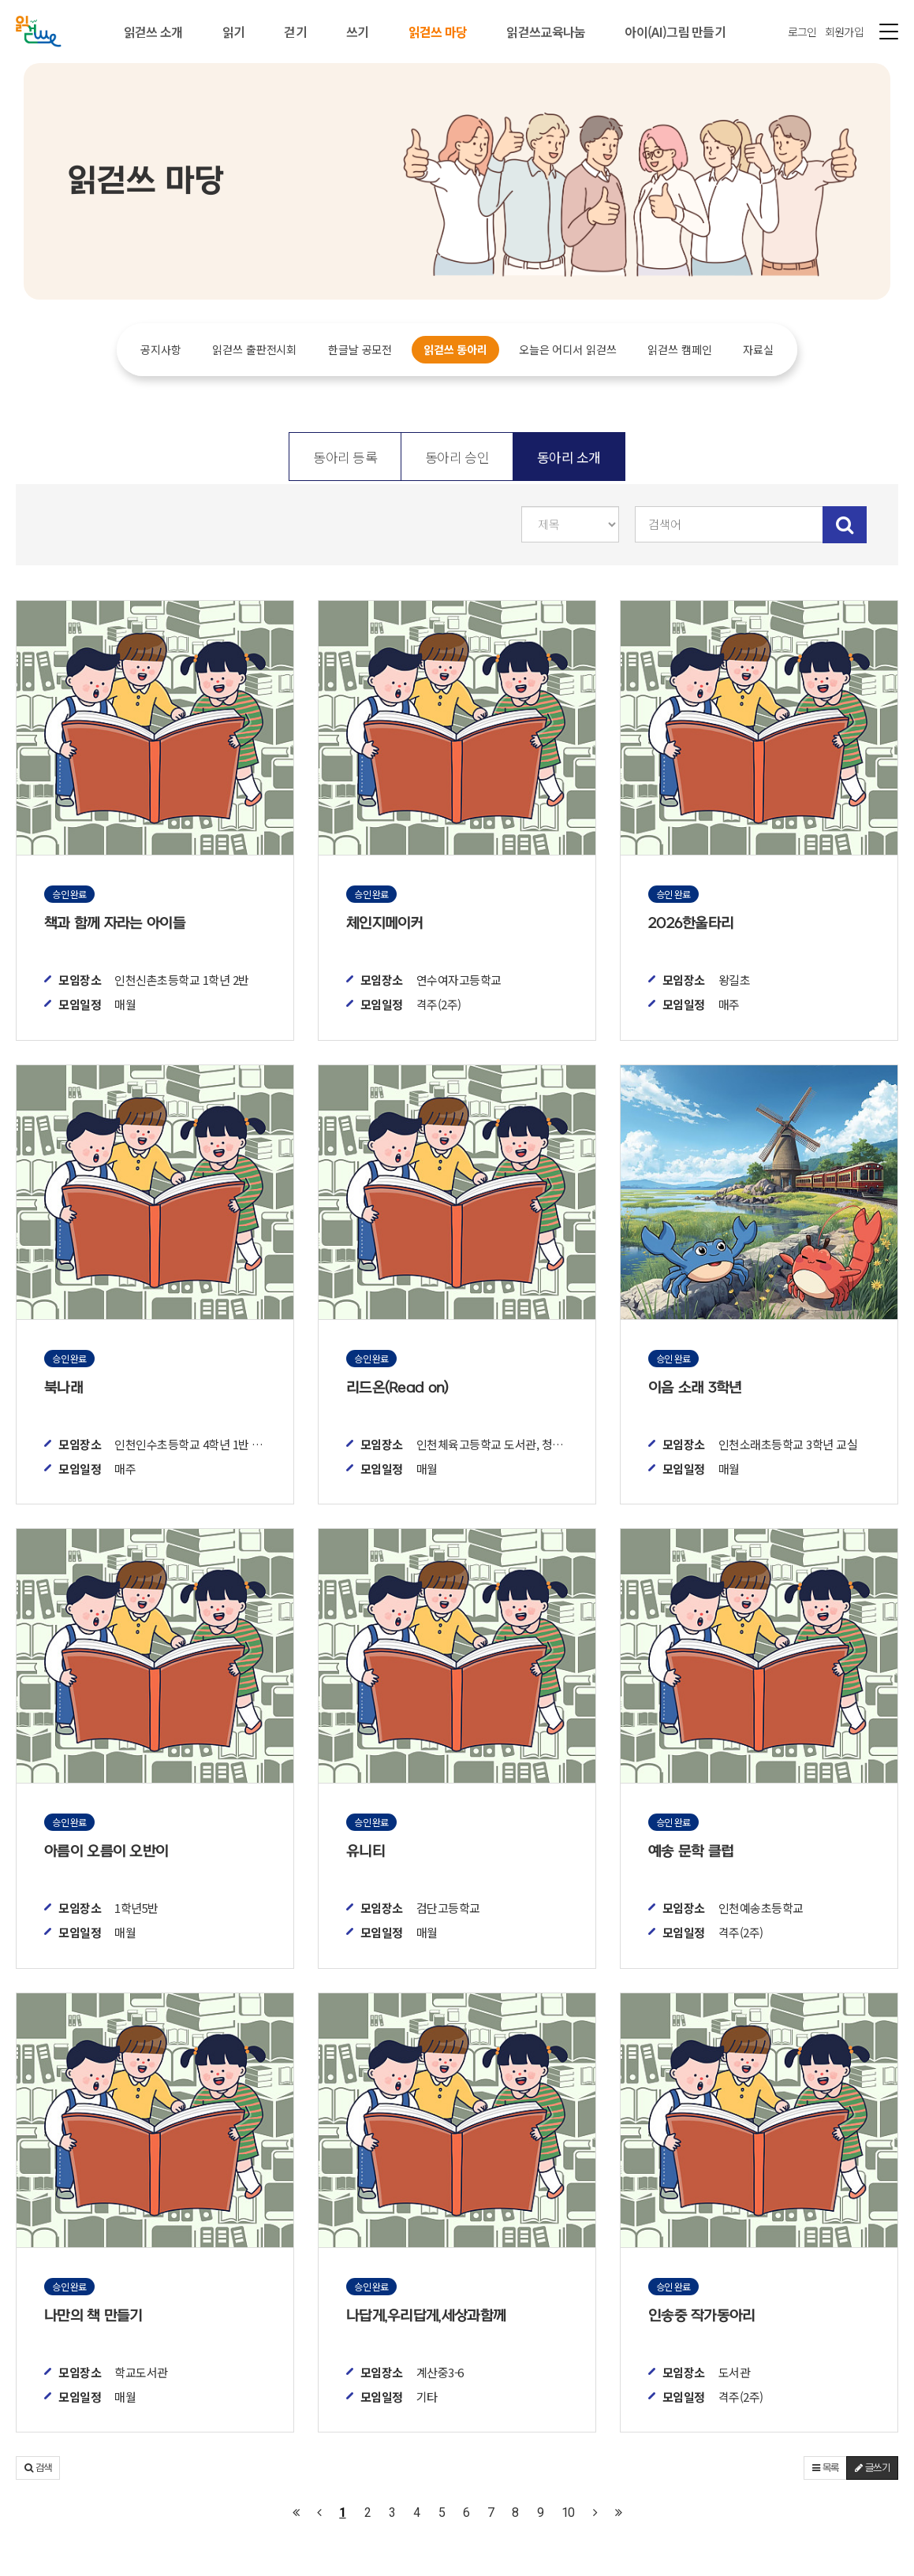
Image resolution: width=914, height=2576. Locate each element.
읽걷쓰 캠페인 (679, 349)
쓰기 (357, 31)
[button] (38, 2468)
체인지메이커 (384, 923)
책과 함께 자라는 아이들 (114, 923)
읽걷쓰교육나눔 (545, 31)
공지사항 (160, 349)
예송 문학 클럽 (690, 1851)
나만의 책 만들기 (93, 2316)
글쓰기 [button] (872, 2467)
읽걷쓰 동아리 (455, 349)
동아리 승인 (457, 457)
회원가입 (844, 31)
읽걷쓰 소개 (153, 31)
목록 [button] (825, 2467)
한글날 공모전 (360, 349)
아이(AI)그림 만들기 (675, 31)
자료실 (758, 349)
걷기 (295, 31)
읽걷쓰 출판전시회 (254, 349)
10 (568, 2512)
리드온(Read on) (397, 1388)
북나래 (63, 1388)
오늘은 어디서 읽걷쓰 (567, 349)
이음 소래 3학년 (695, 1388)
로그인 (802, 31)
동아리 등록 (345, 457)
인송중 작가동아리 (701, 2316)
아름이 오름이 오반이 (106, 1851)
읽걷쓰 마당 (438, 31)
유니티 (365, 1851)
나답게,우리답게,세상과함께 (425, 2316)
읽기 (233, 31)
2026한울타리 (690, 923)
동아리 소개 (569, 457)
